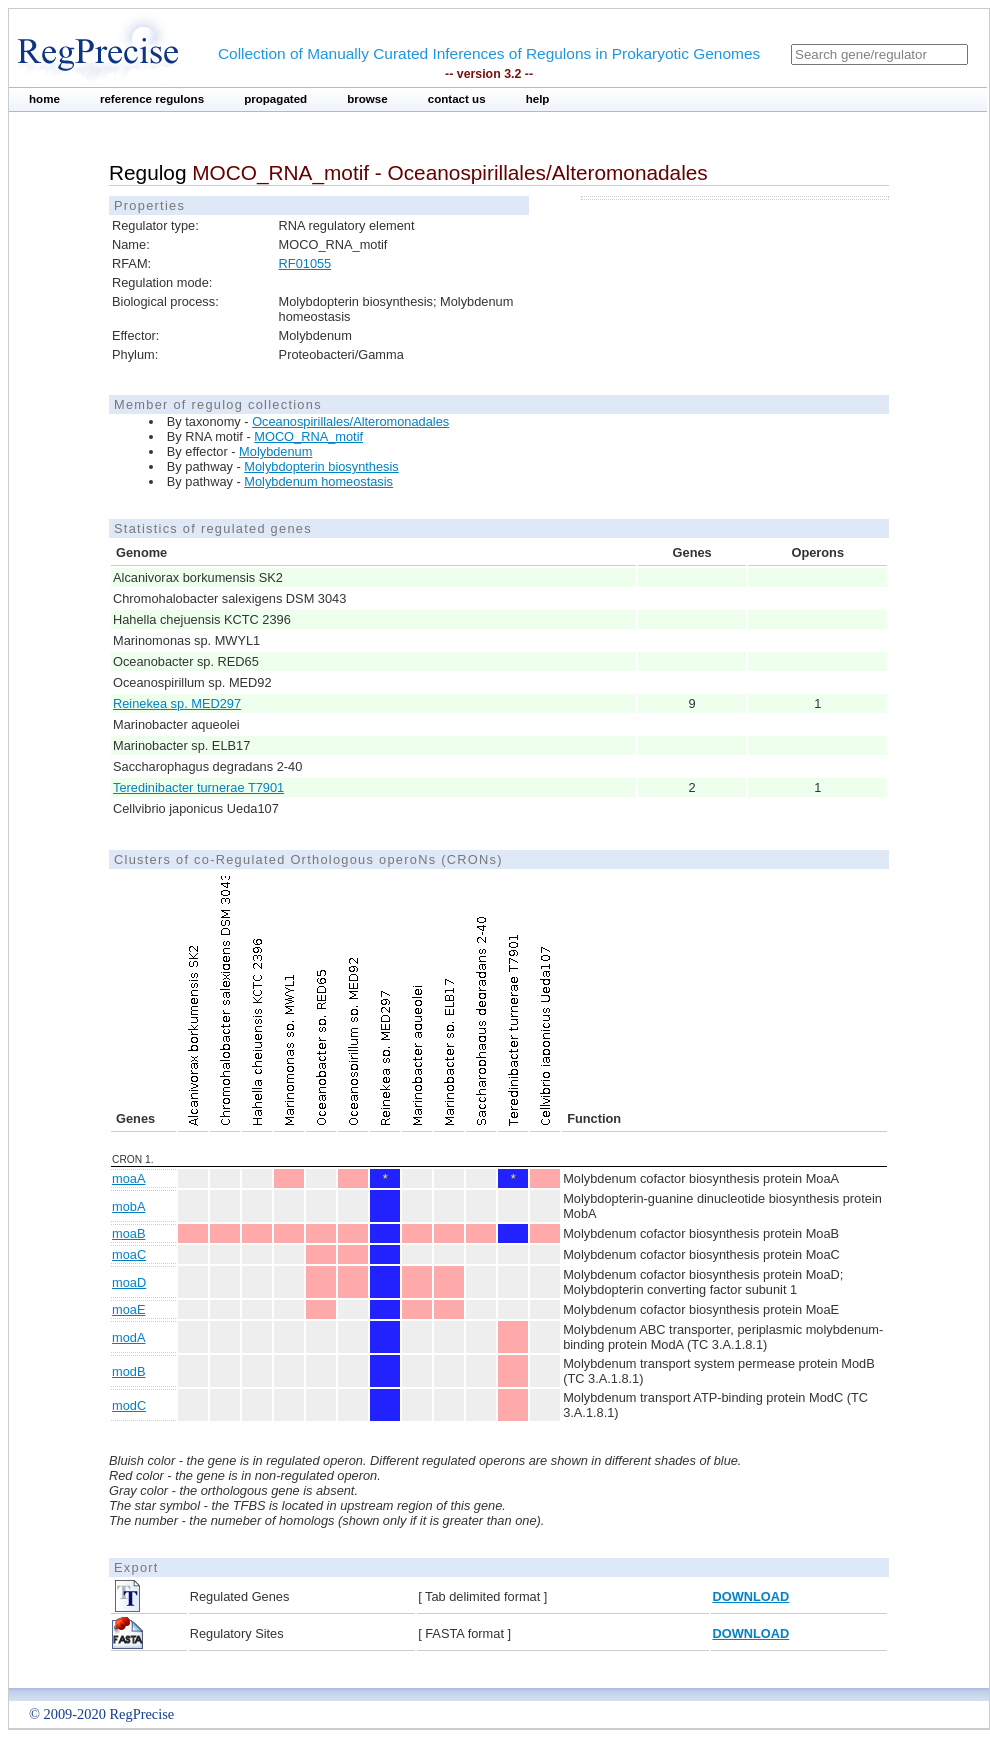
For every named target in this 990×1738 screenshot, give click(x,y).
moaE (128, 1309)
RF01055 (305, 263)
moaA (128, 1178)
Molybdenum (275, 451)
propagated (275, 99)
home (44, 99)
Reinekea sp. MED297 (177, 703)
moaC (129, 1254)
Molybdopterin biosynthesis (321, 466)
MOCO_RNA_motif (308, 436)
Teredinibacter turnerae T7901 (198, 787)
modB (128, 1371)
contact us (457, 99)
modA (128, 1337)
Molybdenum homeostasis (318, 481)
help (538, 99)
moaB (128, 1233)
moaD (129, 1282)
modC (129, 1405)
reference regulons (152, 99)
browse (367, 99)
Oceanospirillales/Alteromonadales (350, 421)
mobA (128, 1206)
